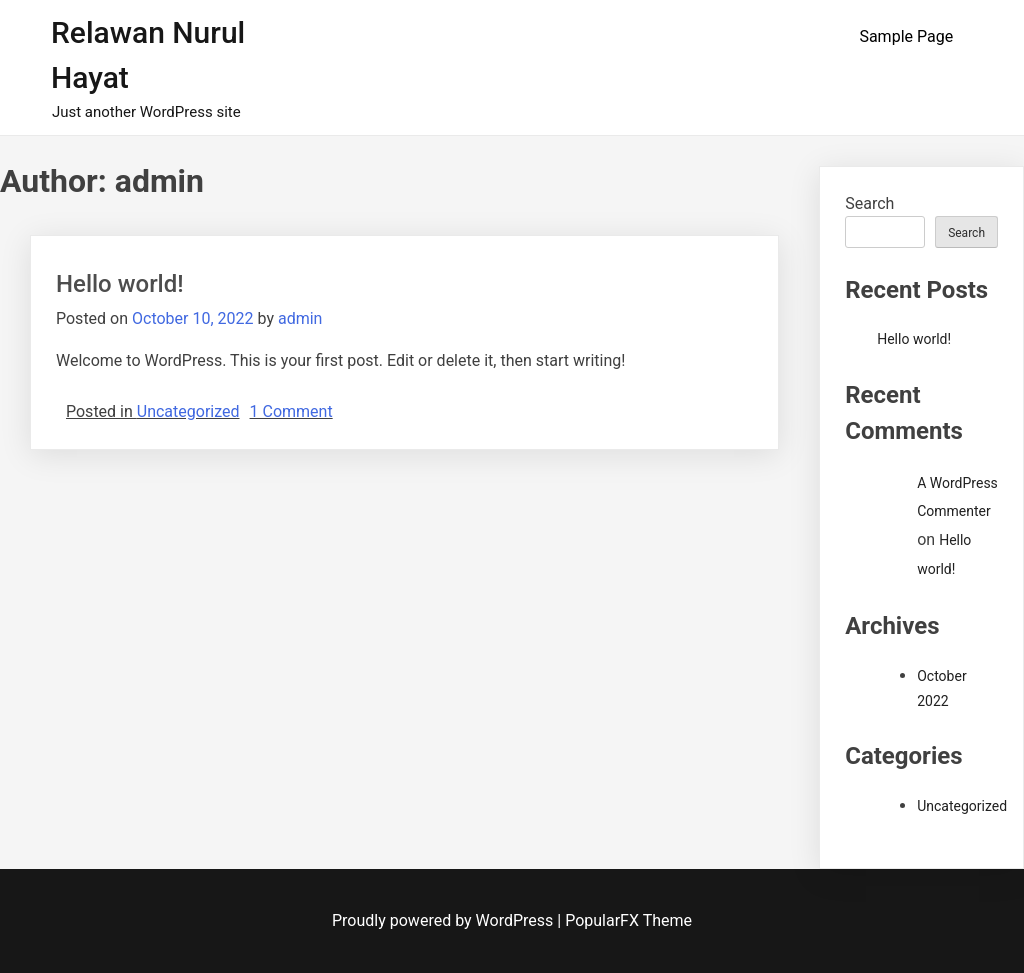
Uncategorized (188, 411)
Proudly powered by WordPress (444, 920)
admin (300, 318)
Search (869, 203)
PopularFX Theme (628, 920)
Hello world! (120, 284)
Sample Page (906, 36)
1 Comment (291, 411)
